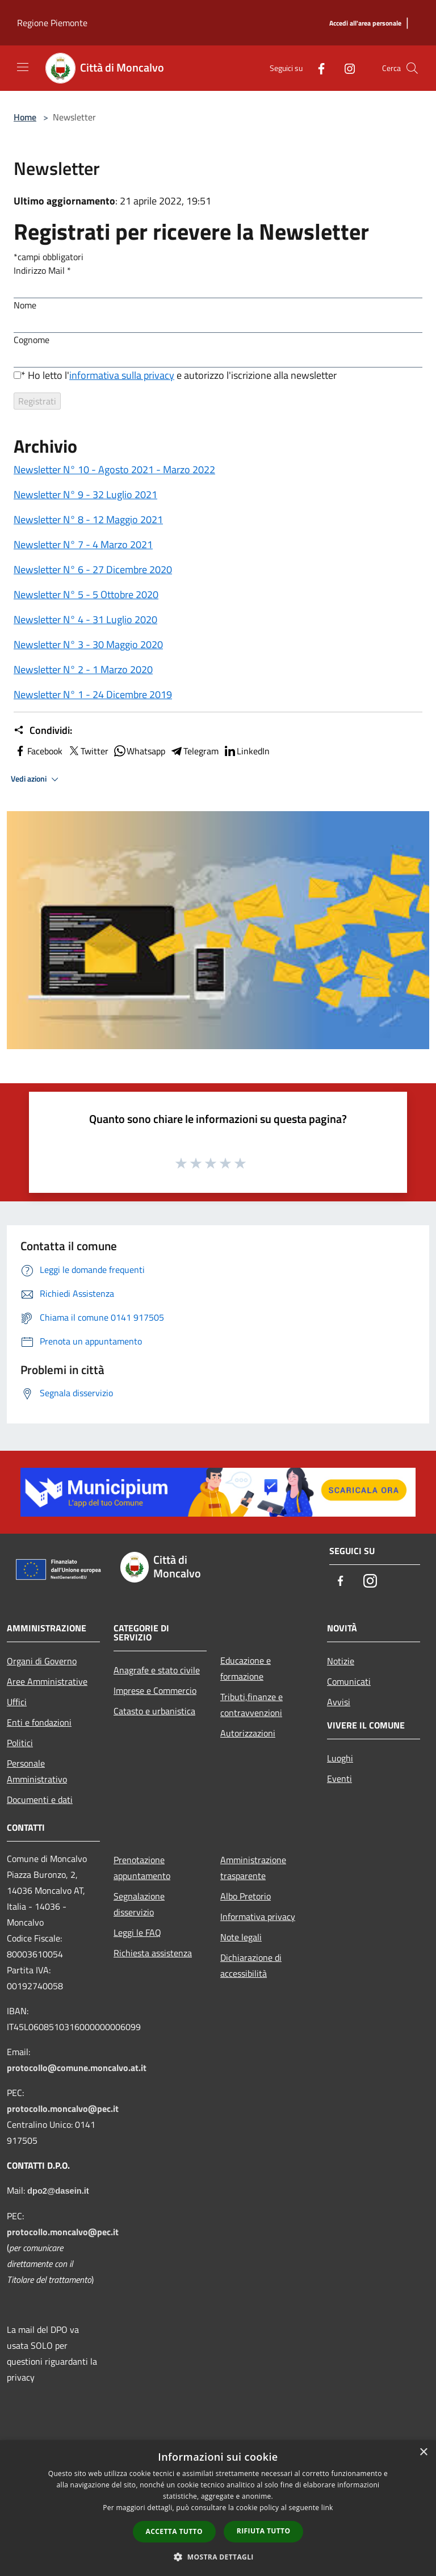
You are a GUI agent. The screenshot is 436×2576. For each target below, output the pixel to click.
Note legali (241, 1937)
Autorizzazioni (247, 1733)
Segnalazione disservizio (139, 1904)
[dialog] (218, 2508)
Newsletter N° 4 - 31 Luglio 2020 (85, 619)
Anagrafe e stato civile (157, 1670)
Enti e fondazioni (39, 1722)
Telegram (194, 751)
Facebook (38, 751)
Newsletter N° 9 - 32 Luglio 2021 (85, 494)
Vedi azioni (36, 779)
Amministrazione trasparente (253, 1867)
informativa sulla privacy (121, 375)
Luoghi (340, 1758)
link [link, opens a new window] (327, 2507)
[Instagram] (345, 68)
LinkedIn (246, 751)
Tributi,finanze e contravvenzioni (251, 1704)
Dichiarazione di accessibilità (251, 1965)
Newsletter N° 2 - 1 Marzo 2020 (83, 669)
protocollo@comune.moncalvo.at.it (76, 2067)
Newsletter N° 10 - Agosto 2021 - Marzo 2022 (114, 469)
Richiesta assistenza (153, 1953)
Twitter (87, 751)
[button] (218, 2556)
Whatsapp (139, 751)
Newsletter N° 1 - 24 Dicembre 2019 (93, 694)
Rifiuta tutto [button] (264, 2531)
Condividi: (43, 730)
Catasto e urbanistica (154, 1711)
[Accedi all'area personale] (365, 23)
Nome (25, 305)
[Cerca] (412, 68)
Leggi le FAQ (137, 1932)
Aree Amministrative (47, 1681)
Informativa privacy (257, 1916)
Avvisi (338, 1702)
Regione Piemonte (52, 23)
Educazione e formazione (245, 1668)
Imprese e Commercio (155, 1690)
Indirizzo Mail (42, 270)
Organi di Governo (42, 1661)
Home (25, 117)
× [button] (423, 2452)
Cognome (31, 339)
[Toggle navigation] (23, 67)
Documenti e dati (40, 1799)
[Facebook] (316, 68)
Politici (20, 1743)
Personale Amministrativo (37, 1771)
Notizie (340, 1661)
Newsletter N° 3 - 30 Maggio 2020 (88, 644)
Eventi (339, 1778)
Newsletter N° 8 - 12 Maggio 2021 (88, 519)
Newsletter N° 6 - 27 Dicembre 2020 (93, 569)
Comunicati (349, 1681)
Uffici (17, 1702)
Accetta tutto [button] (174, 2531)
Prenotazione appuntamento (142, 1867)
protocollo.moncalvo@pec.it (63, 2108)
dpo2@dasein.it (58, 2190)
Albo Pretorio (245, 1896)
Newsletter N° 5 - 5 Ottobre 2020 (86, 594)
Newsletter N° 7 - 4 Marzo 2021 (83, 544)
